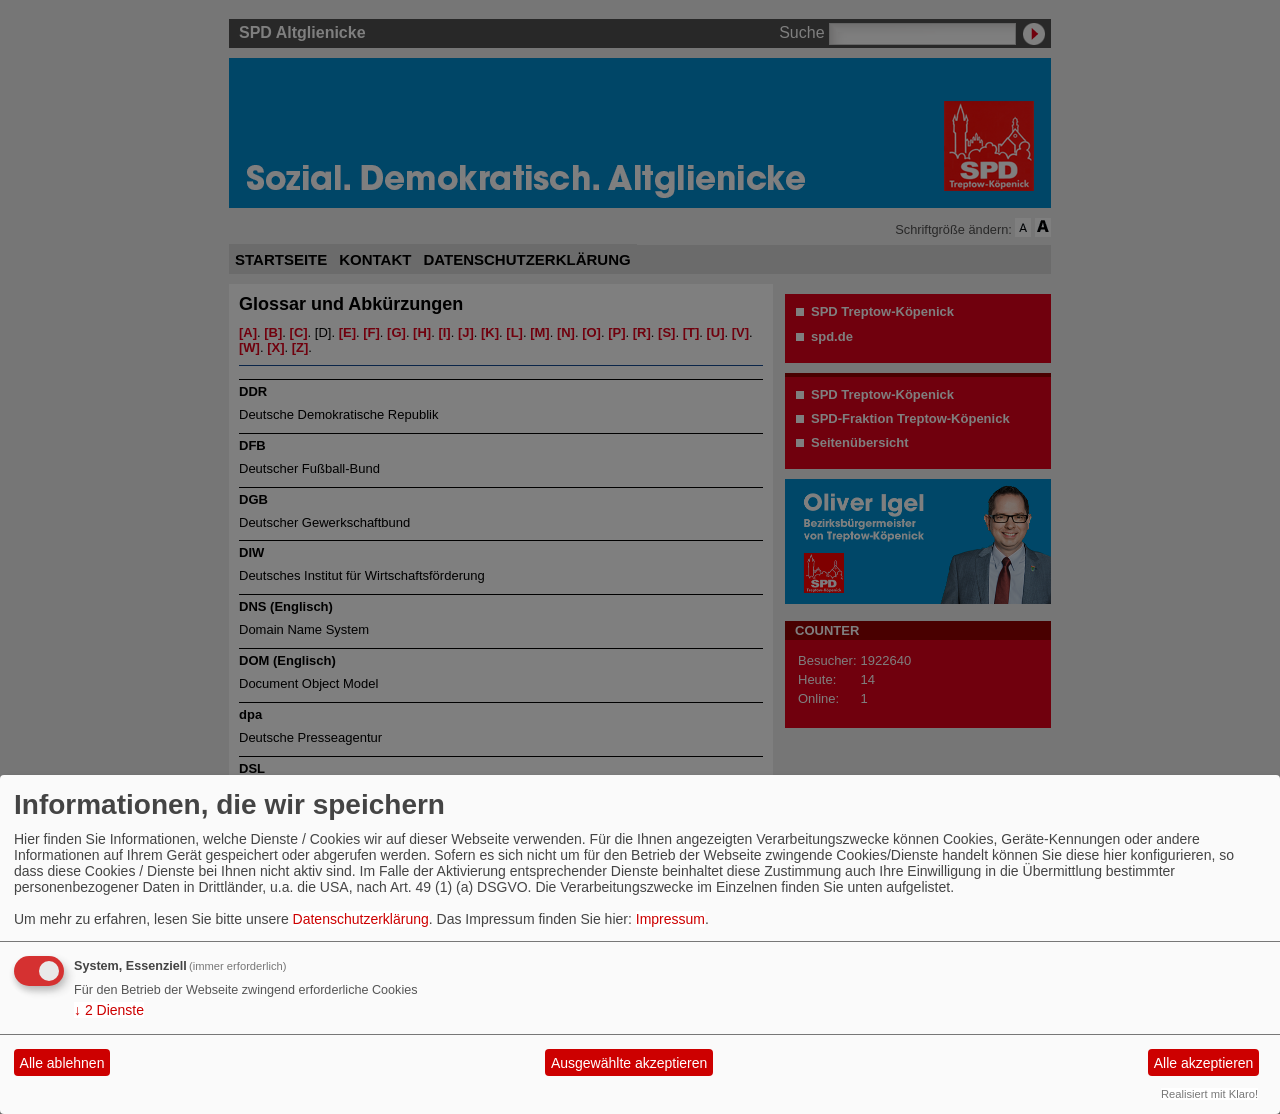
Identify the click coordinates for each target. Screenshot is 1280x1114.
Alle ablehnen (62, 1063)
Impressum (670, 919)
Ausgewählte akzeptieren (629, 1063)
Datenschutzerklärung (361, 919)
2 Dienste (109, 1010)
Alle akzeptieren (1204, 1063)
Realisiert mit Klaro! (1209, 1094)
